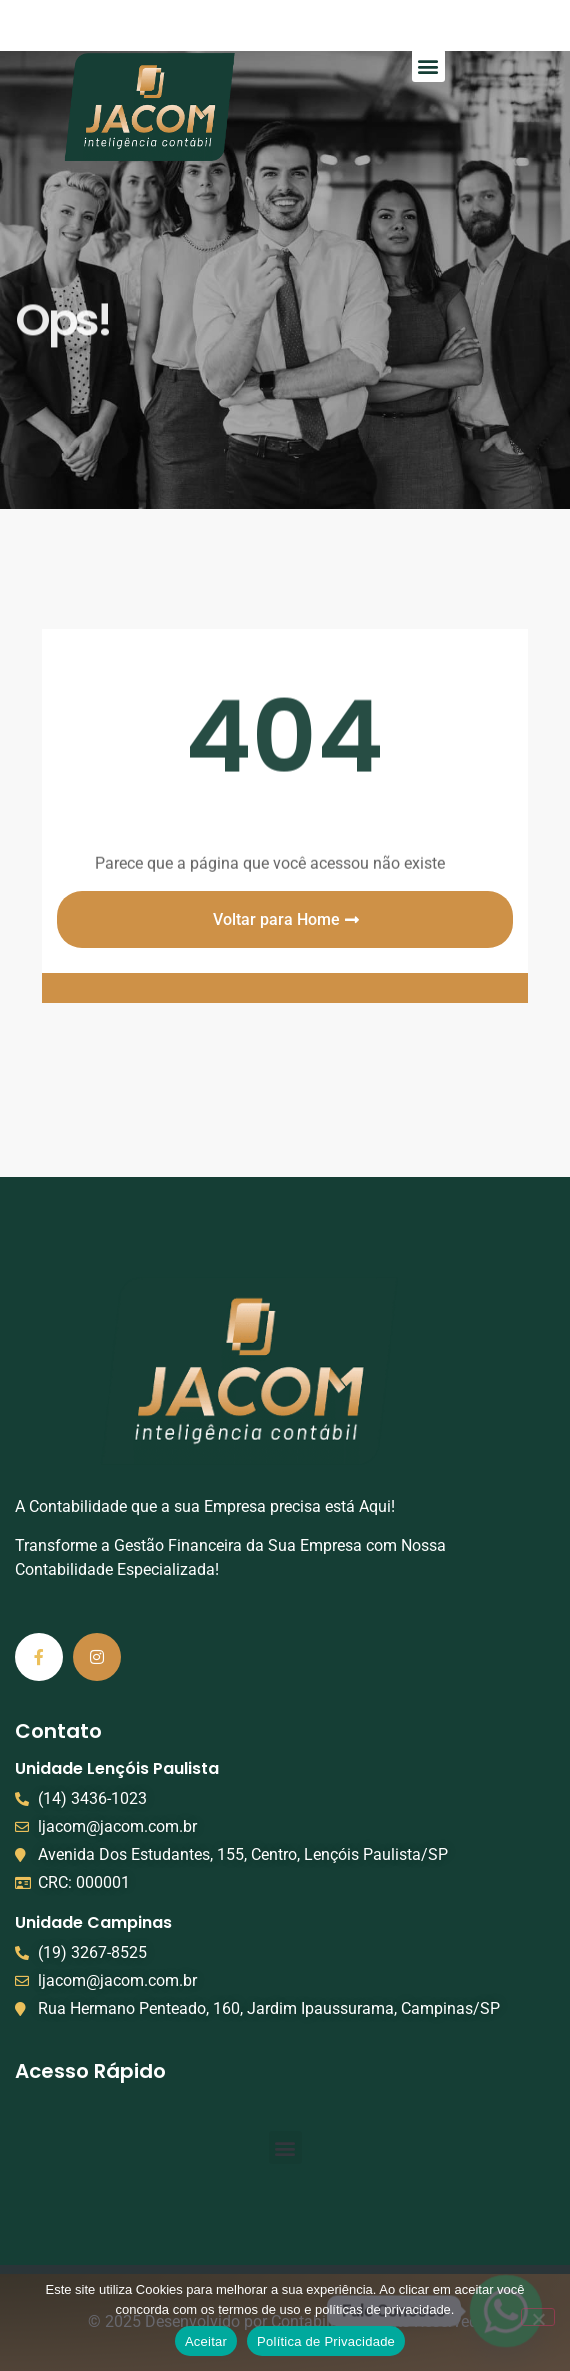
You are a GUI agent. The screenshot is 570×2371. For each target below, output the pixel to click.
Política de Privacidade (326, 2341)
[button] (428, 65)
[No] (538, 2317)
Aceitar (206, 2341)
